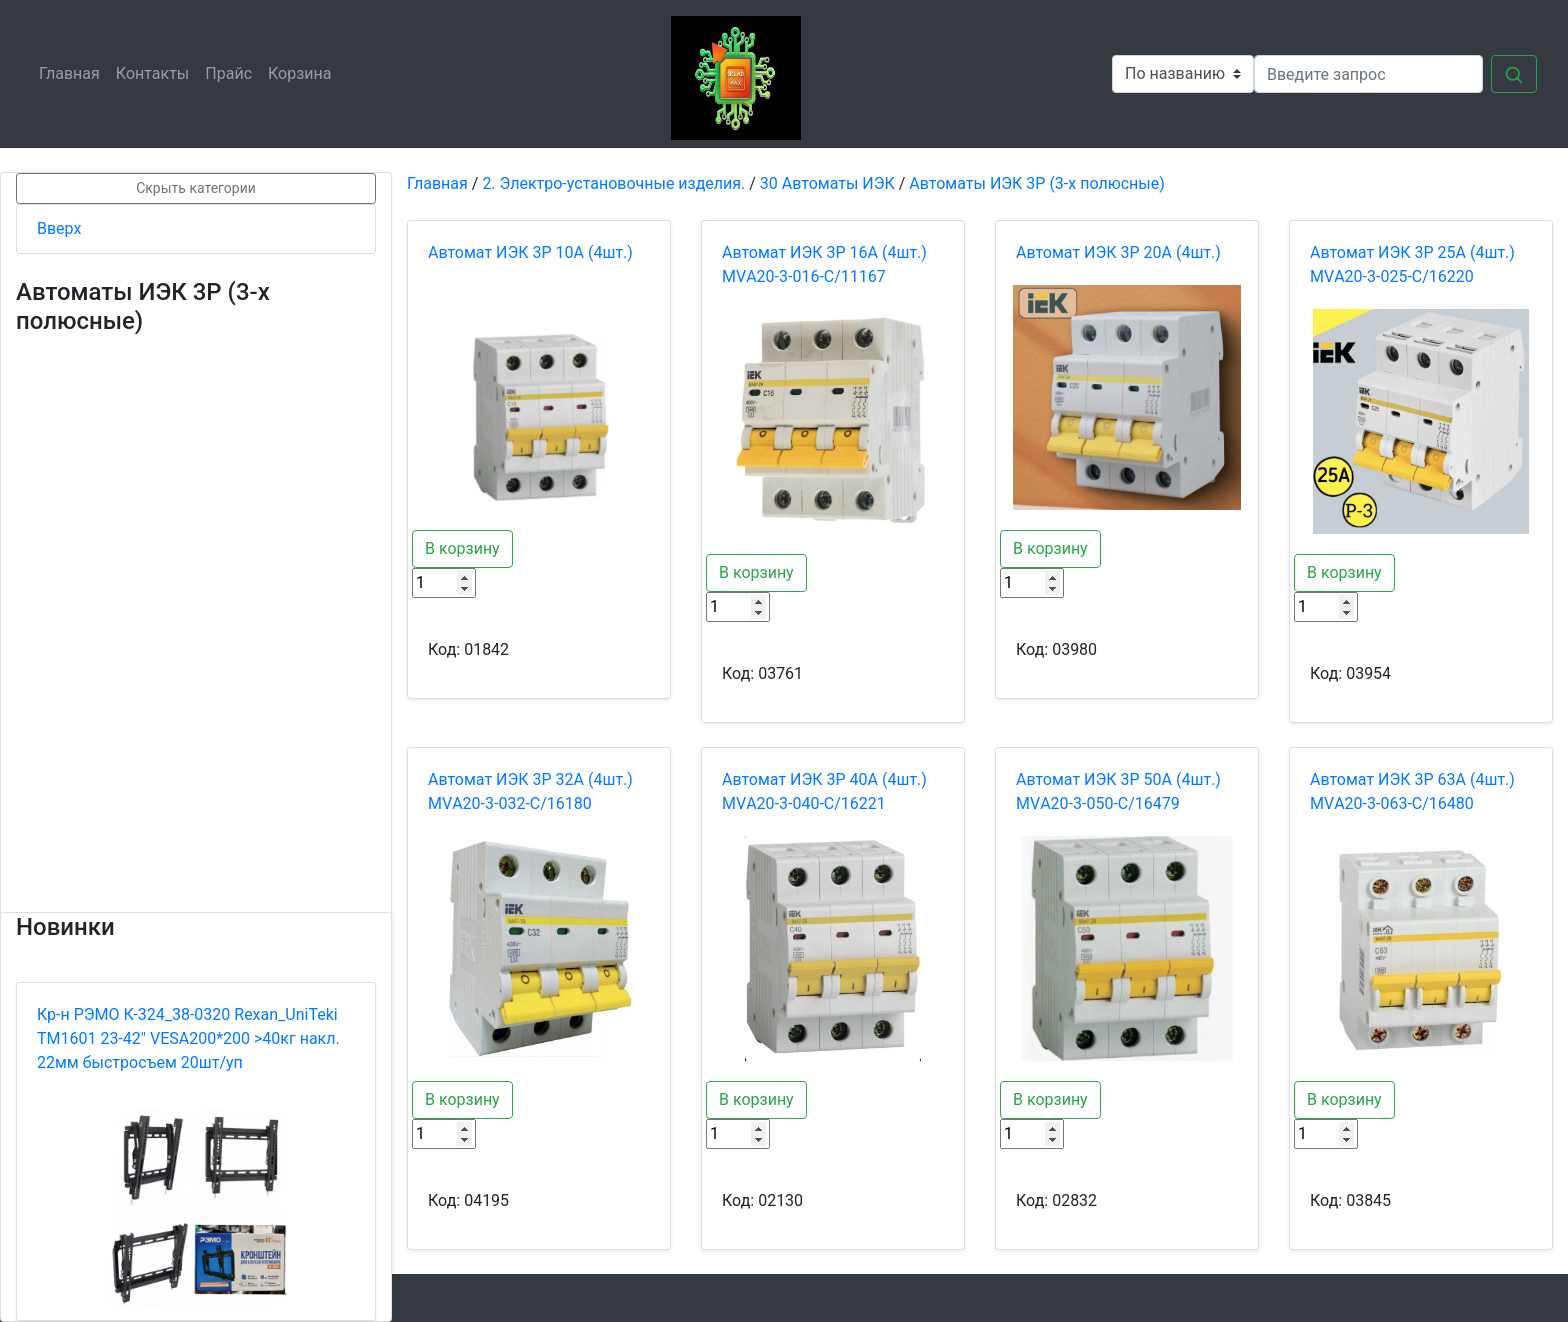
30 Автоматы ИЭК (827, 183)
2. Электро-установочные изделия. (613, 183)
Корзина (303, 72)
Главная (73, 72)
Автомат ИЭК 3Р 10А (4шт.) (530, 252)
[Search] (1368, 74)
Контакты (156, 72)
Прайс (232, 72)
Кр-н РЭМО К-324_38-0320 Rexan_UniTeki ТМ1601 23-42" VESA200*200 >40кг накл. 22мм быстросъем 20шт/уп (188, 1038)
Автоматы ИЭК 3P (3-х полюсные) (1036, 183)
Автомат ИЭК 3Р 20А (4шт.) (1118, 252)
